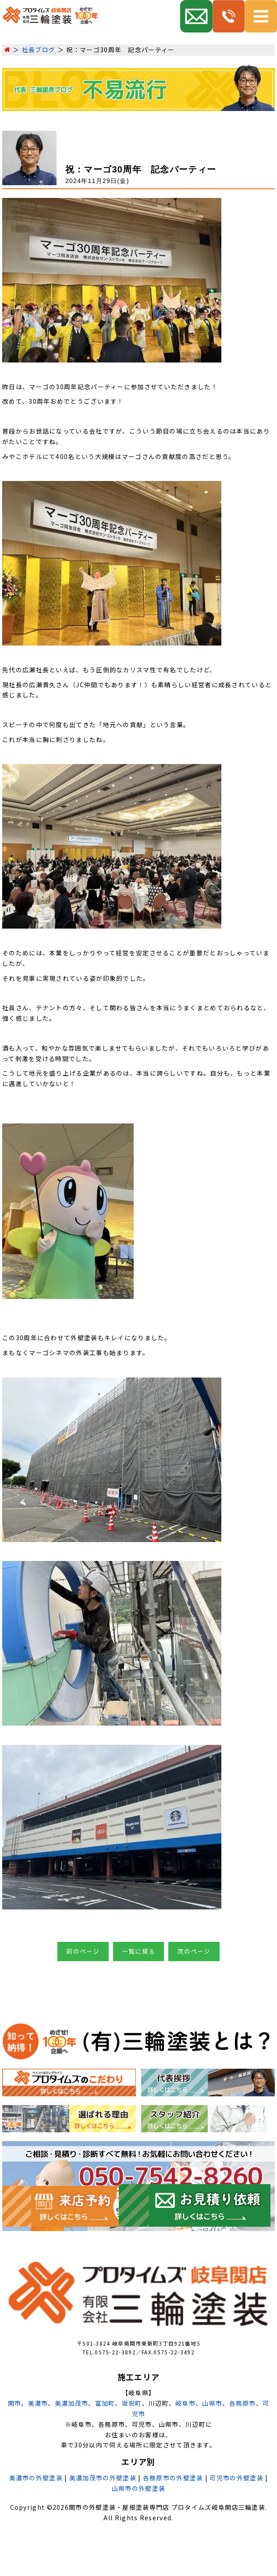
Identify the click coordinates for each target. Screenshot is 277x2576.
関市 (14, 2403)
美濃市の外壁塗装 (36, 2477)
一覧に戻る (139, 1951)
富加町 (105, 2403)
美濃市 (38, 2403)
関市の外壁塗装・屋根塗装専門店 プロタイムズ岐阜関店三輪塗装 (167, 2507)
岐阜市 (185, 2403)
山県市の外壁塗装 (138, 2488)
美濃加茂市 (72, 2403)
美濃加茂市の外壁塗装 (102, 2477)
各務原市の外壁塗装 (173, 2477)
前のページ (83, 1951)
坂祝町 (132, 2403)
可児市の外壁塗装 (236, 2477)
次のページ (194, 1951)
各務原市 (242, 2403)
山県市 (212, 2403)
